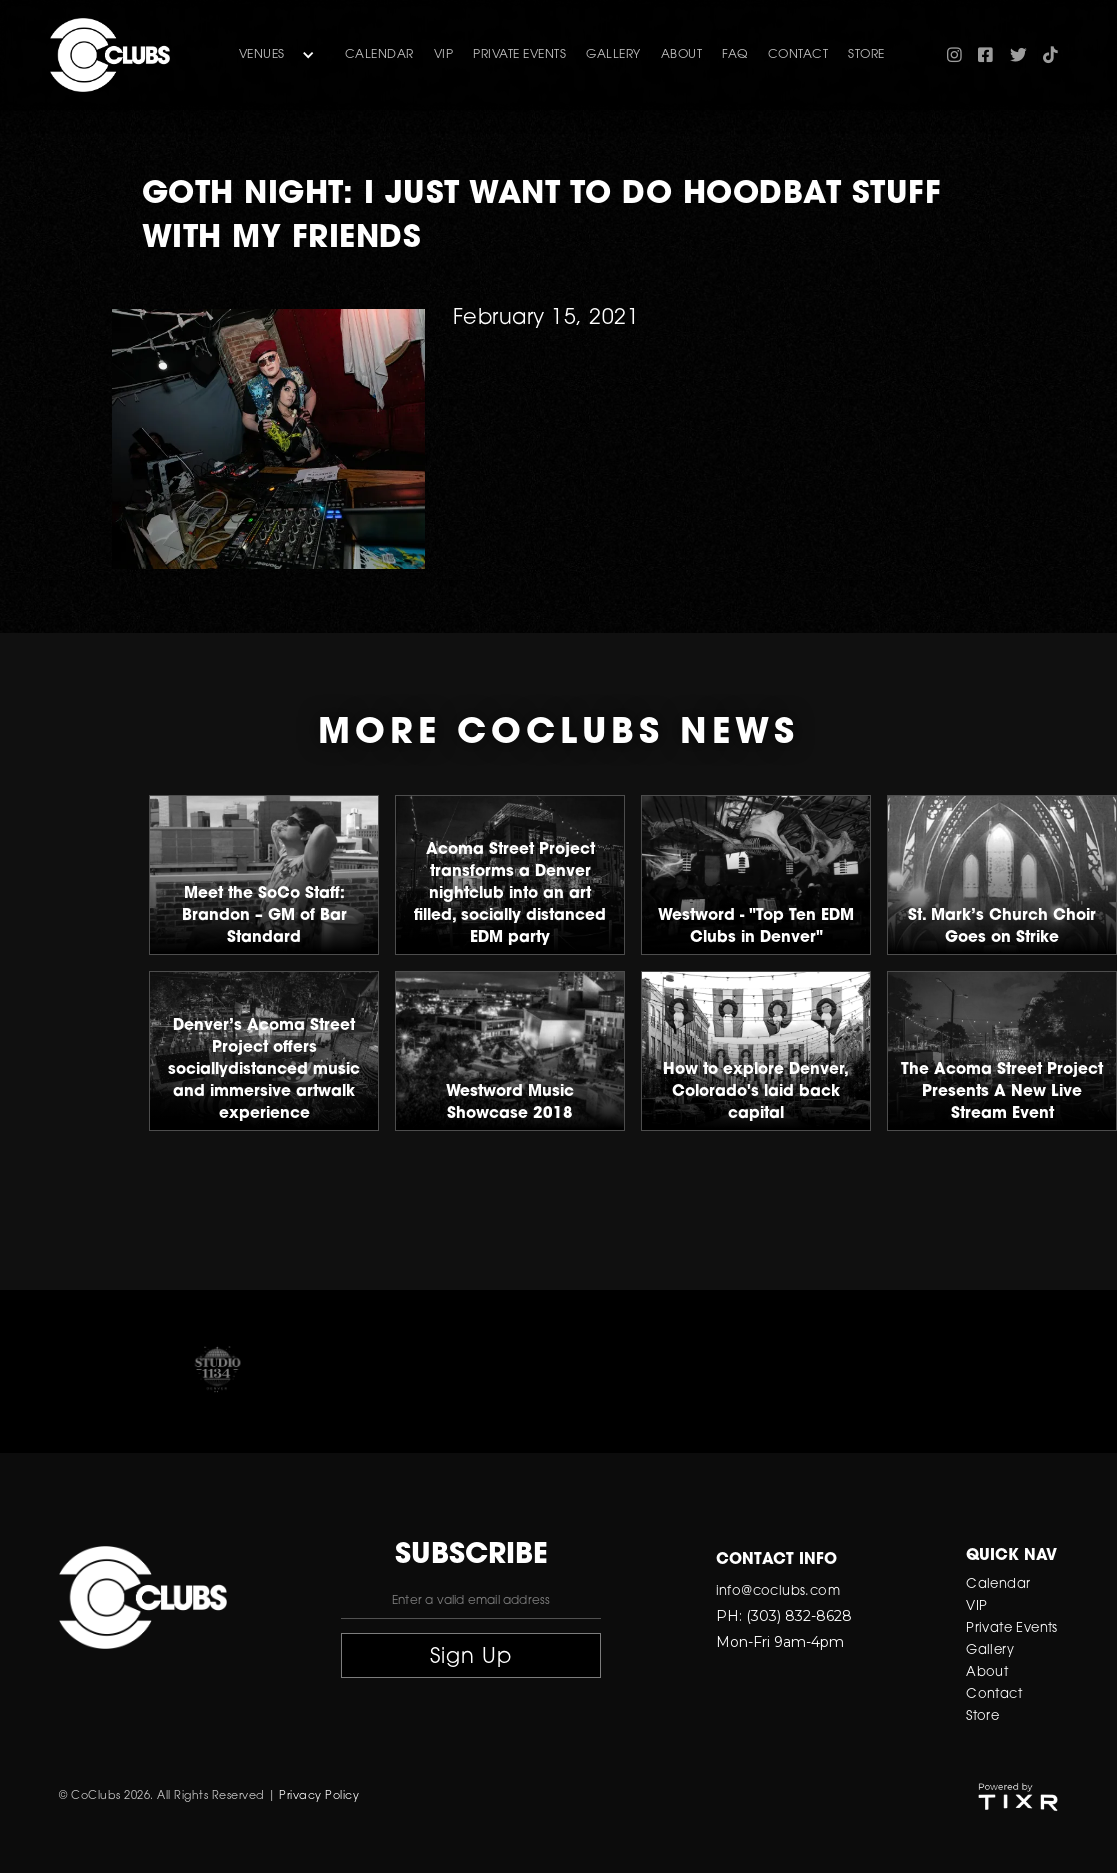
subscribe (471, 1556)
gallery (613, 55)
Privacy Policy (319, 1796)
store (866, 55)
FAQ (735, 55)
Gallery (990, 1650)
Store (982, 1716)
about (682, 55)
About (987, 1672)
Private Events (519, 55)
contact (798, 55)
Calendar (379, 55)
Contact (994, 1694)
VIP (444, 55)
